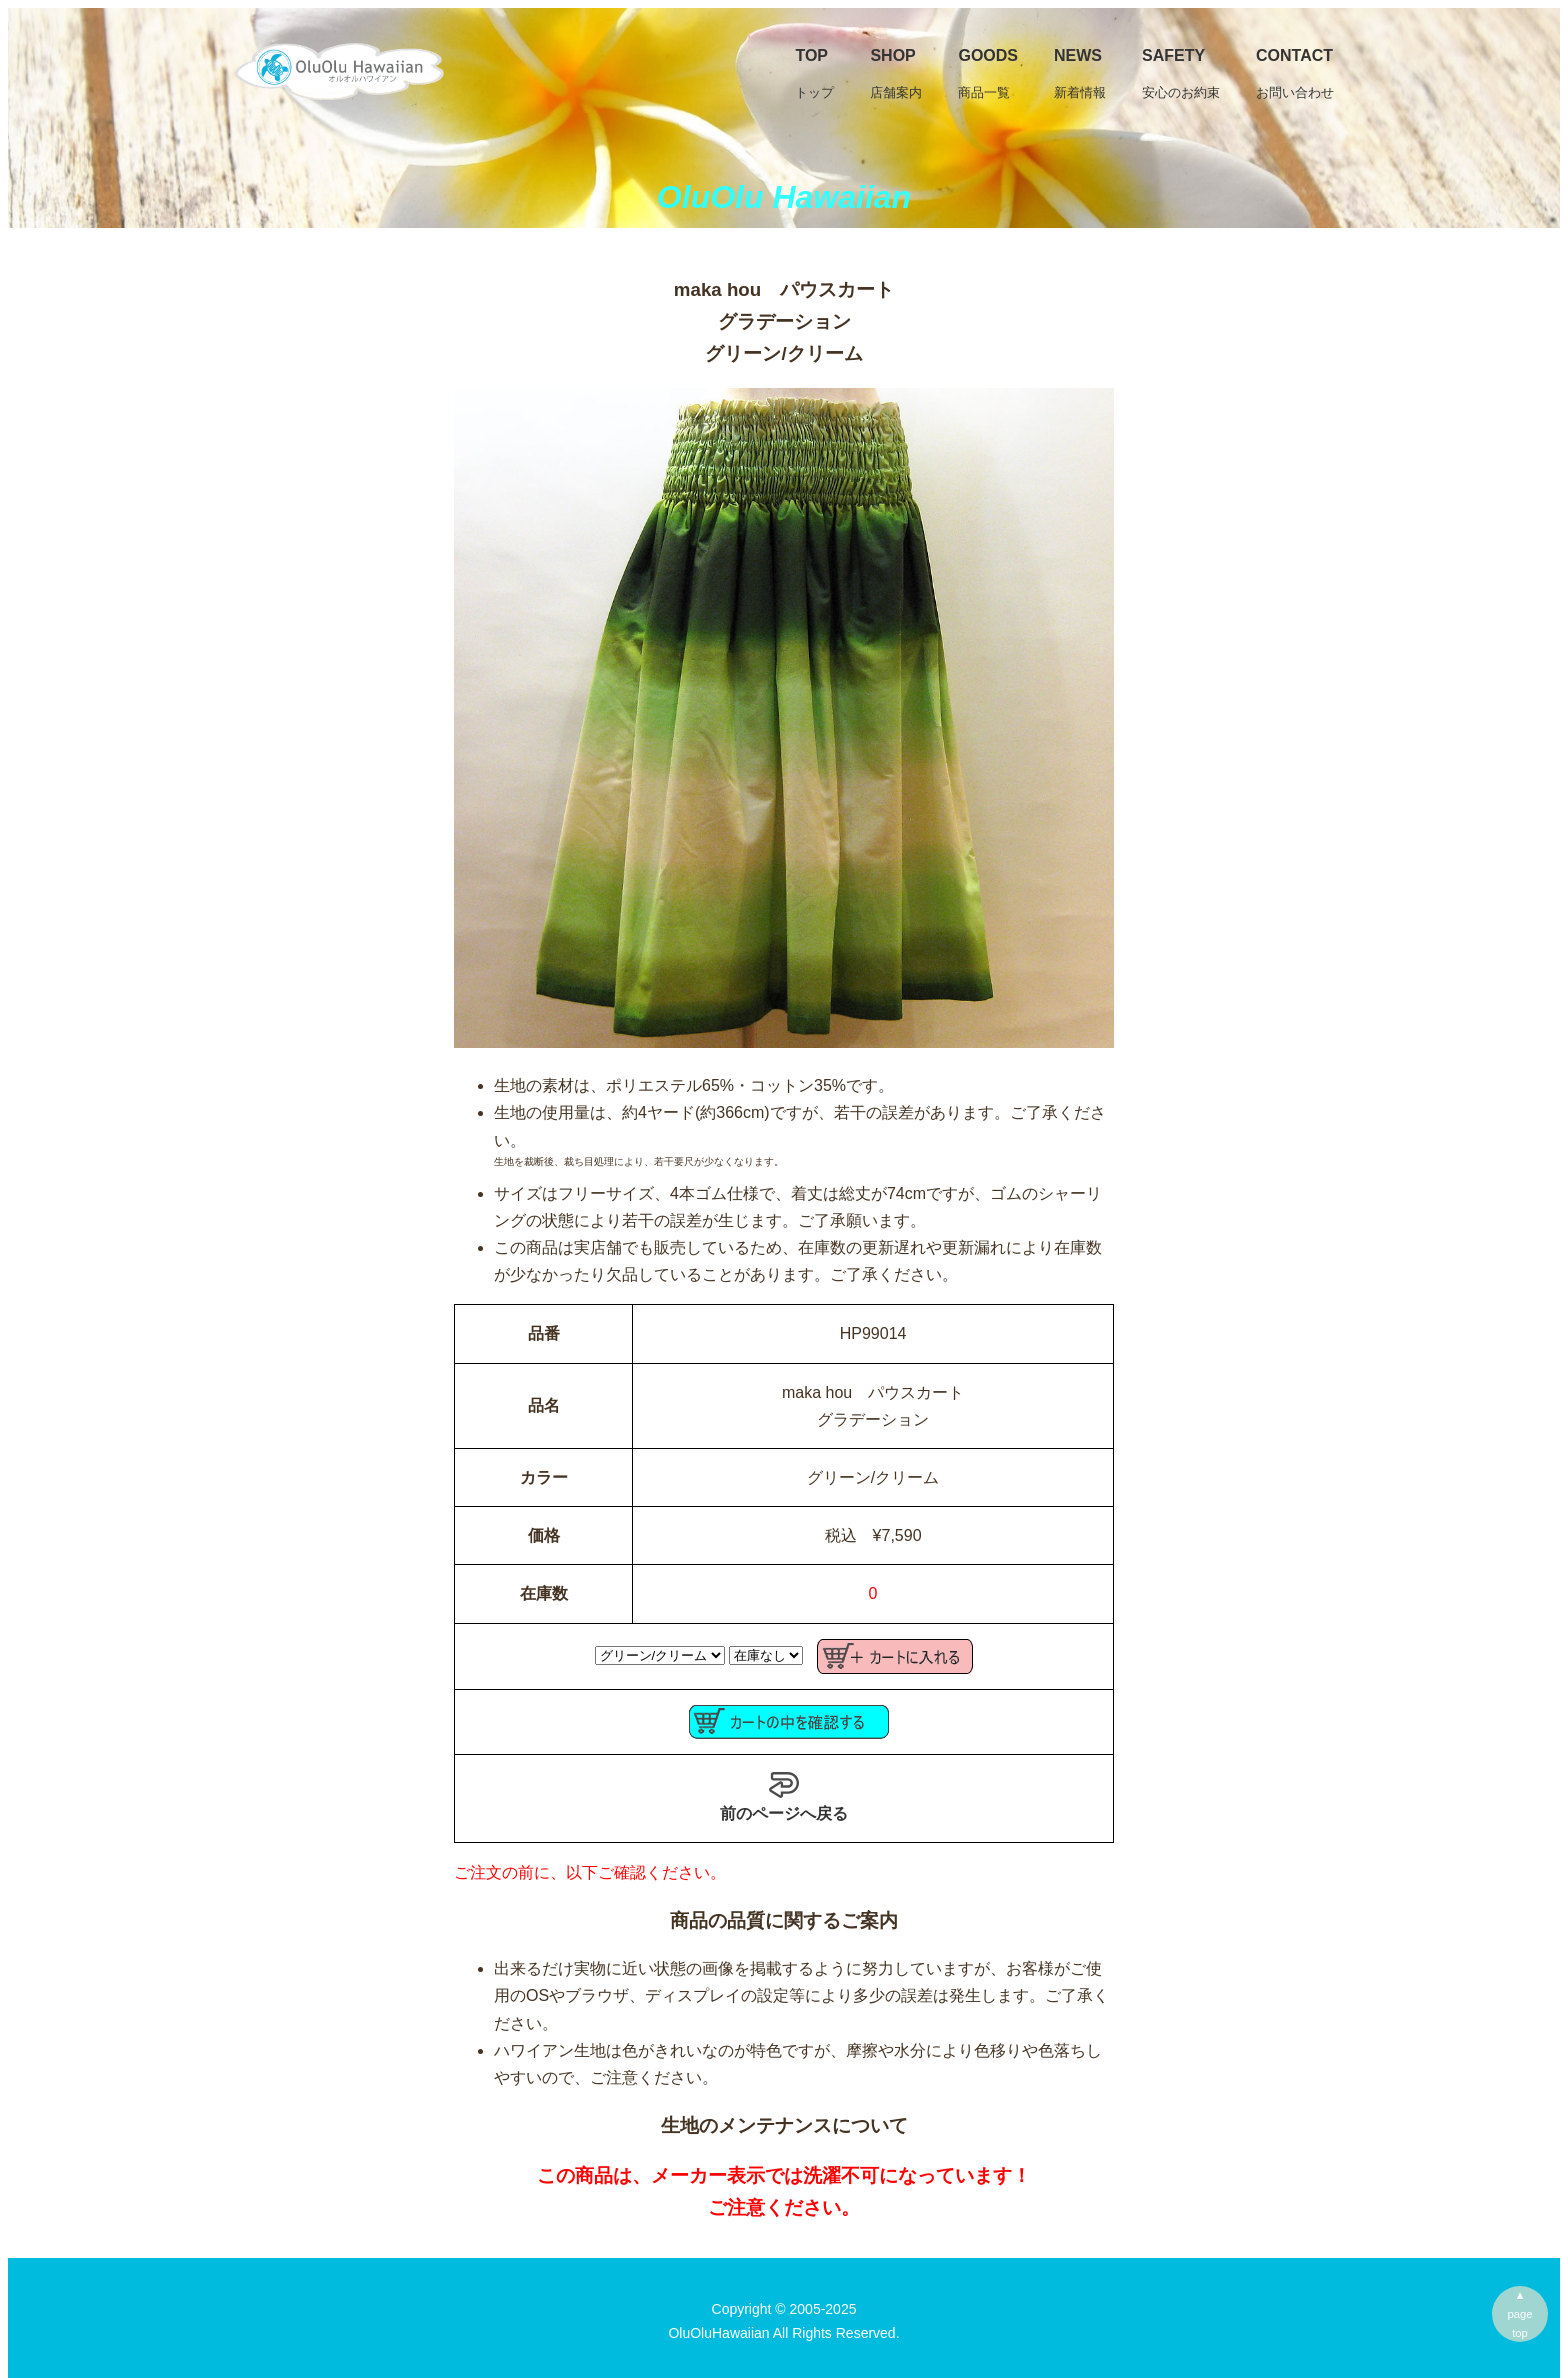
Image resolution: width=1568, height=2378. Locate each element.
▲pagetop (1520, 2314)
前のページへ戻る (784, 1796)
